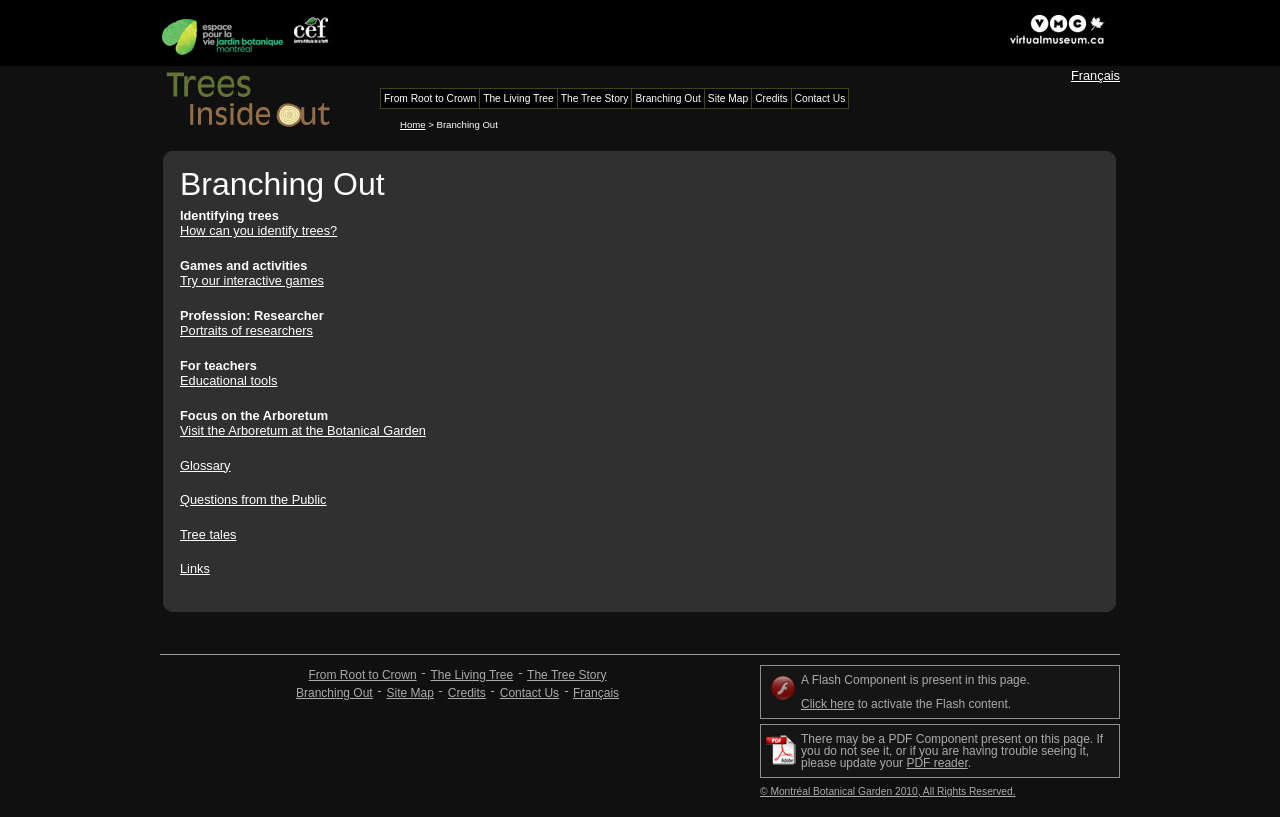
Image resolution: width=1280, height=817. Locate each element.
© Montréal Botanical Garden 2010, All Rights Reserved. (888, 791)
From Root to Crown (363, 675)
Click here (827, 704)
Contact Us (529, 693)
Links (195, 568)
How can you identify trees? (258, 230)
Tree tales (208, 534)
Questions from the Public (253, 499)
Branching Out (334, 693)
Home (413, 124)
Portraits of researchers (246, 330)
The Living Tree (471, 675)
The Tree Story (566, 675)
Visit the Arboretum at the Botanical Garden (303, 430)
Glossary (205, 465)
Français (1095, 75)
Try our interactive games (252, 280)
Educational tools (228, 380)
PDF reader (936, 763)
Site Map (410, 693)
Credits (467, 693)
